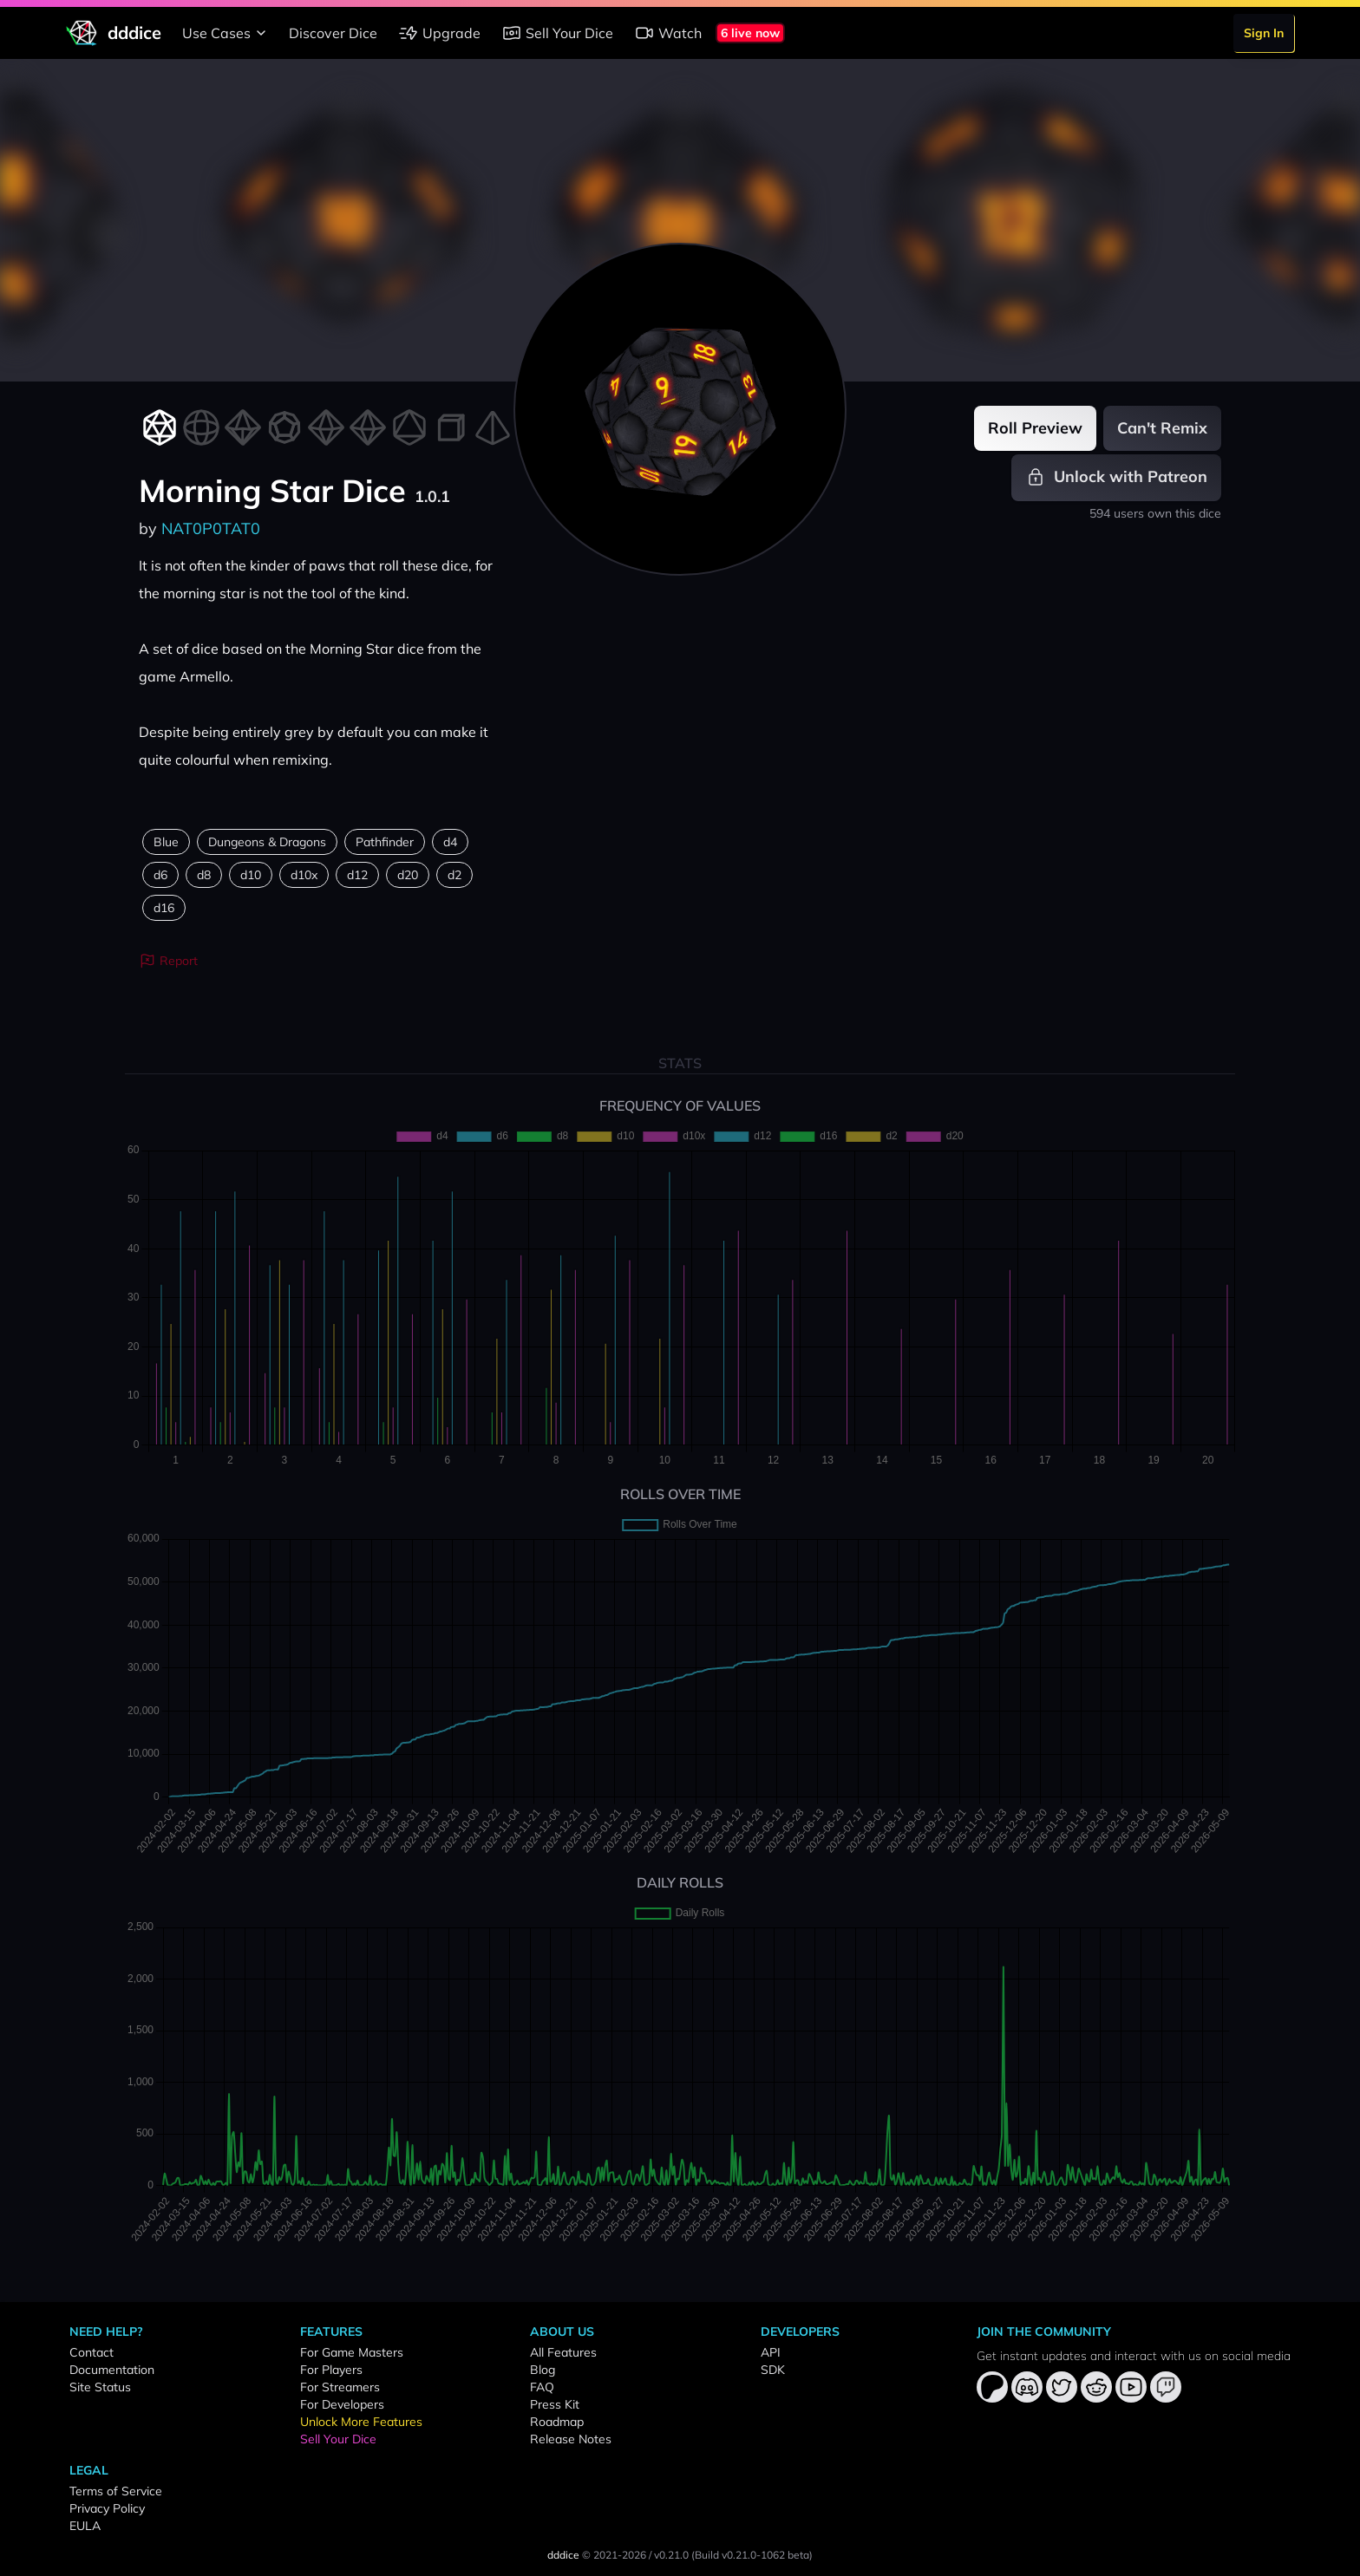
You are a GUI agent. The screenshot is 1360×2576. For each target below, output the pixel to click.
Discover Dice (333, 33)
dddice (563, 2554)
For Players (331, 2369)
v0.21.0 (671, 2554)
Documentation (111, 2369)
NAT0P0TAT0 (210, 528)
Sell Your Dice (557, 33)
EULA (85, 2526)
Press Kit (554, 2404)
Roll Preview (1035, 428)
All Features (563, 2352)
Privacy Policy (107, 2508)
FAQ (542, 2387)
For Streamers (340, 2387)
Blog (542, 2369)
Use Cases (226, 33)
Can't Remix (1162, 428)
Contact (91, 2352)
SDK (773, 2369)
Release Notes (570, 2439)
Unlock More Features (361, 2421)
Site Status (100, 2387)
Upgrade (439, 33)
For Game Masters (351, 2352)
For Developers (342, 2404)
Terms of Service (115, 2491)
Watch (668, 33)
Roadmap (557, 2421)
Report (168, 960)
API (771, 2352)
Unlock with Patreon (1116, 476)
